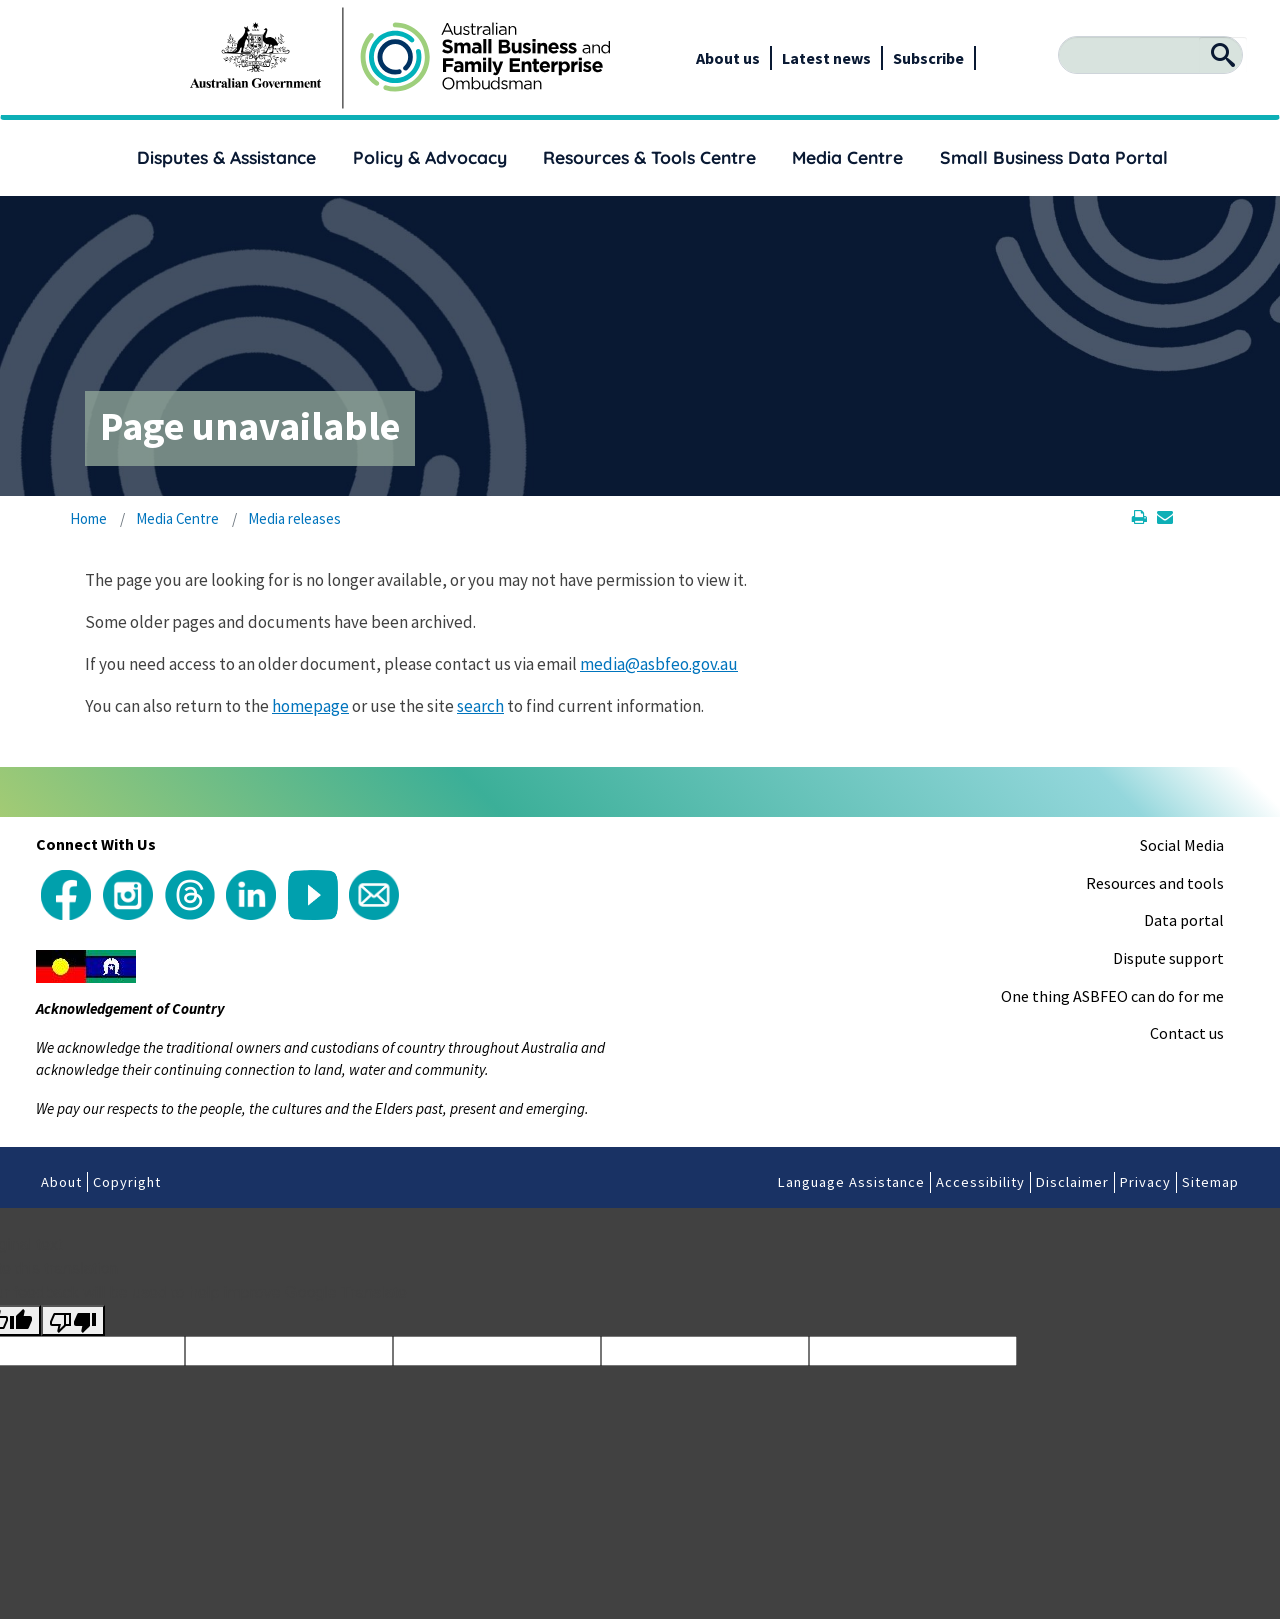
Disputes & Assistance (226, 157)
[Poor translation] (73, 1320)
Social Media (1182, 845)
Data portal (1184, 920)
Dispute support (1168, 958)
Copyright (127, 1182)
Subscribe (928, 58)
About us (728, 58)
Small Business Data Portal (1054, 157)
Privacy (1145, 1182)
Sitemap (1210, 1182)
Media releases (294, 518)
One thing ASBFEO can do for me (1112, 996)
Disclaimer (1072, 1182)
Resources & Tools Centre (649, 157)
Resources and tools (1155, 883)
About (61, 1182)
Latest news (826, 58)
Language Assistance (851, 1182)
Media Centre (847, 157)
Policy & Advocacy (430, 157)
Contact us (1187, 1033)
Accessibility (980, 1182)
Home (88, 518)
